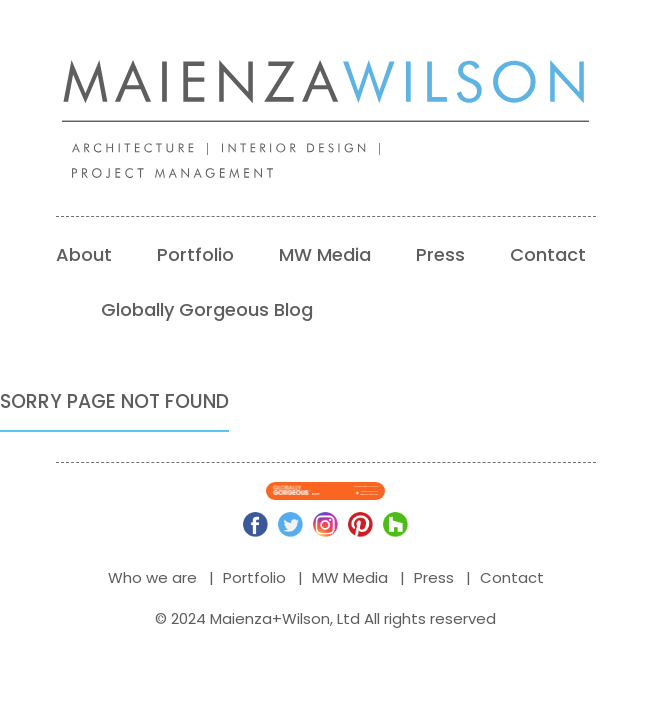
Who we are (152, 577)
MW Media (325, 254)
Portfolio (195, 254)
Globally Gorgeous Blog (207, 309)
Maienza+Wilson (270, 618)
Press (440, 254)
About (84, 254)
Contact (548, 254)
